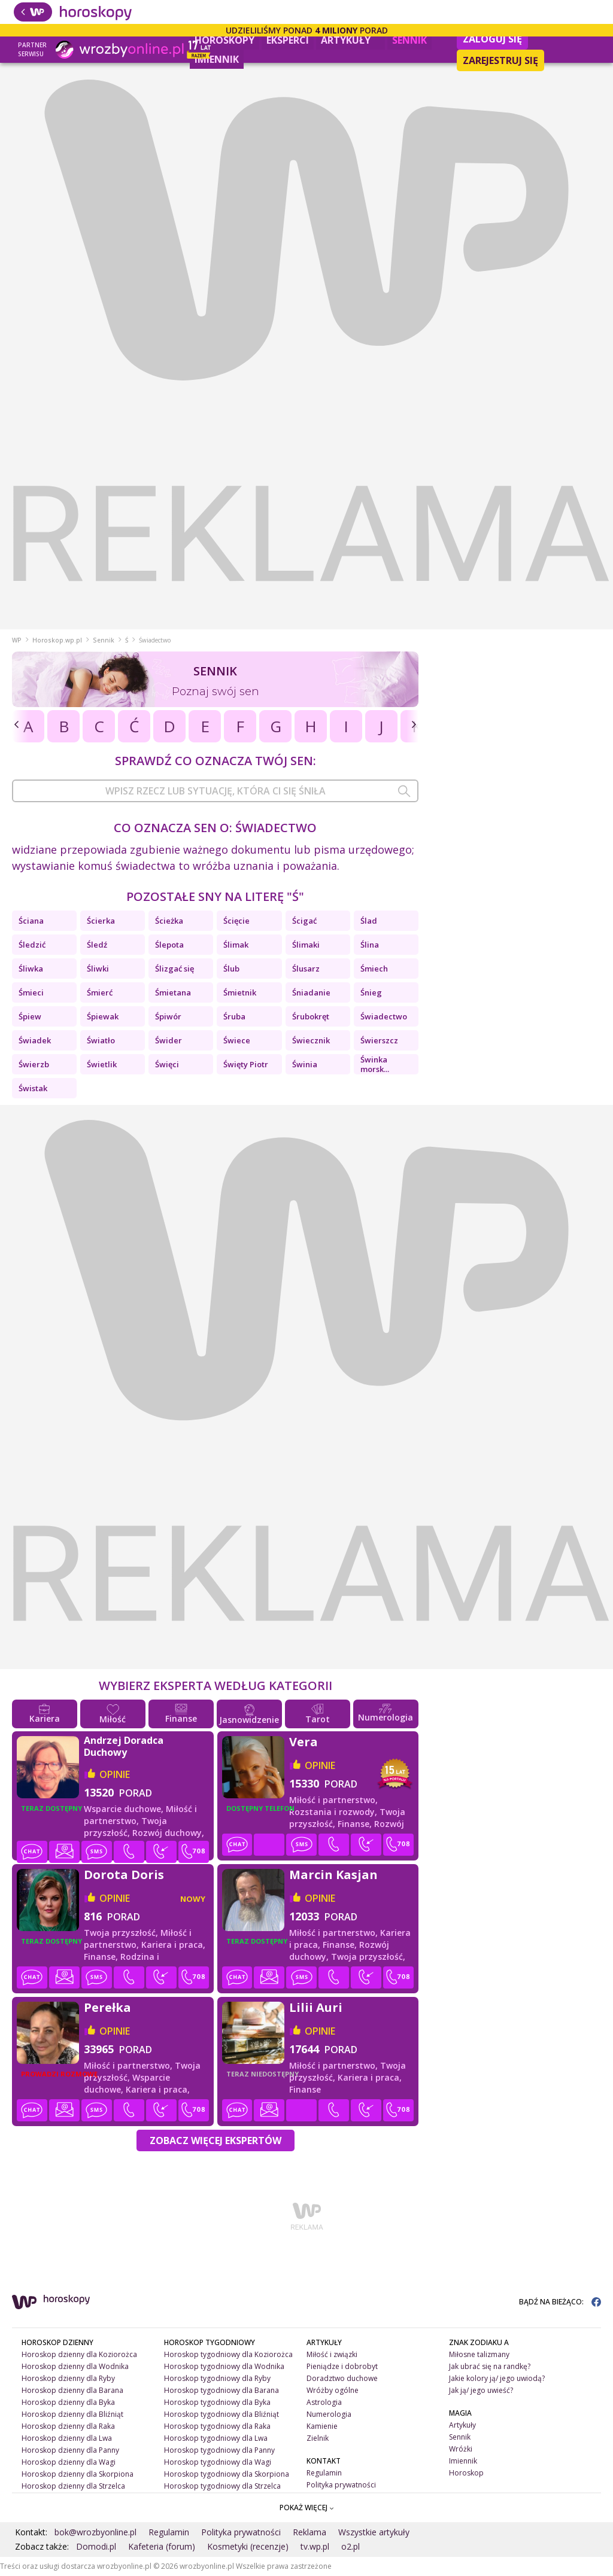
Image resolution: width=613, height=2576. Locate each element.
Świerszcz (379, 1040)
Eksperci (287, 40)
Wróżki (460, 2449)
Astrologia (324, 2402)
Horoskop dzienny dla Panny (70, 2450)
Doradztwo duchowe (342, 2378)
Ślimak (235, 944)
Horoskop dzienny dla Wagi (69, 2462)
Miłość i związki (331, 2354)
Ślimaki (306, 944)
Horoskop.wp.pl (57, 640)
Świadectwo (383, 1016)
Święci (167, 1064)
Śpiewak (103, 1016)
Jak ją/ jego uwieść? (481, 2390)
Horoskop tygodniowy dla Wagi (217, 2462)
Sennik (409, 40)
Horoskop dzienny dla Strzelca (73, 2486)
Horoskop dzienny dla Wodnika (75, 2366)
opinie (114, 1774)
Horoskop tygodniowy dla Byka (217, 2402)
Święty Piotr (245, 1064)
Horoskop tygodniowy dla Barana (221, 2390)
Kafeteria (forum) (161, 2546)
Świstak (33, 1088)
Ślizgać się (174, 968)
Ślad (368, 920)
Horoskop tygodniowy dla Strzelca (222, 2486)
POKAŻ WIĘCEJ (307, 2507)
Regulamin (324, 2473)
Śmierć (100, 992)
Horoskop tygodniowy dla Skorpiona (226, 2474)
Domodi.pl (96, 2546)
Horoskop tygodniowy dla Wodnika (224, 2366)
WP (17, 640)
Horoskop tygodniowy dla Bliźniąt (221, 2414)
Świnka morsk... (374, 1064)
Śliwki (98, 968)
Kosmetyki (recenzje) (248, 2546)
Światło (101, 1040)
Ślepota (169, 944)
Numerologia (328, 2414)
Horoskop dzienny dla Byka (68, 2402)
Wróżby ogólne (332, 2390)
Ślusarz (306, 968)
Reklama (309, 2532)
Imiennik (217, 59)
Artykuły (350, 39)
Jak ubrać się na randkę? (489, 2366)
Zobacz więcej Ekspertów (215, 2140)
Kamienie (322, 2426)
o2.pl (350, 2546)
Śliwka (31, 968)
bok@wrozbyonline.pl (95, 2532)
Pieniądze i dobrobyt (342, 2366)
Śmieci (31, 992)
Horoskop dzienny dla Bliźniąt (72, 2414)
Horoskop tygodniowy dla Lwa (216, 2438)
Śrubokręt (310, 1016)
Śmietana (173, 992)
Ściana (31, 920)
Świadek (35, 1040)
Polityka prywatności (341, 2485)
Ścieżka (169, 920)
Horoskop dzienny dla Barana (72, 2390)
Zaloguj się (492, 38)
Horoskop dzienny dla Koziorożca (79, 2354)
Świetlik (102, 1064)
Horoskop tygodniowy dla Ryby (217, 2378)
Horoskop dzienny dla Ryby (68, 2378)
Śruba (234, 1016)
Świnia (304, 1064)
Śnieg (371, 992)
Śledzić (32, 944)
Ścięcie (236, 920)
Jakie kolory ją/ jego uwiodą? (497, 2378)
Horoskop (466, 2473)
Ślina (369, 944)
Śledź (97, 944)
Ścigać (304, 920)
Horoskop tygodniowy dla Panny (219, 2450)
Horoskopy (224, 40)
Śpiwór (168, 1016)
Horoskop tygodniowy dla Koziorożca (228, 2354)
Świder (168, 1040)
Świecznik (311, 1040)
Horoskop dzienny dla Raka (68, 2426)
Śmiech (374, 968)
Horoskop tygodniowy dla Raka (217, 2426)
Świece (236, 1040)
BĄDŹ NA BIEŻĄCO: (560, 2302)
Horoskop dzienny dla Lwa (67, 2438)
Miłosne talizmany (479, 2354)
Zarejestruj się (500, 60)
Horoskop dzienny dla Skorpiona (77, 2474)
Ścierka (101, 920)
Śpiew (30, 1016)
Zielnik (317, 2438)
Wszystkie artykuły (373, 2532)
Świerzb (34, 1064)
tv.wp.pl (315, 2546)
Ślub (231, 968)
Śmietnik (239, 992)
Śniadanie (311, 992)
